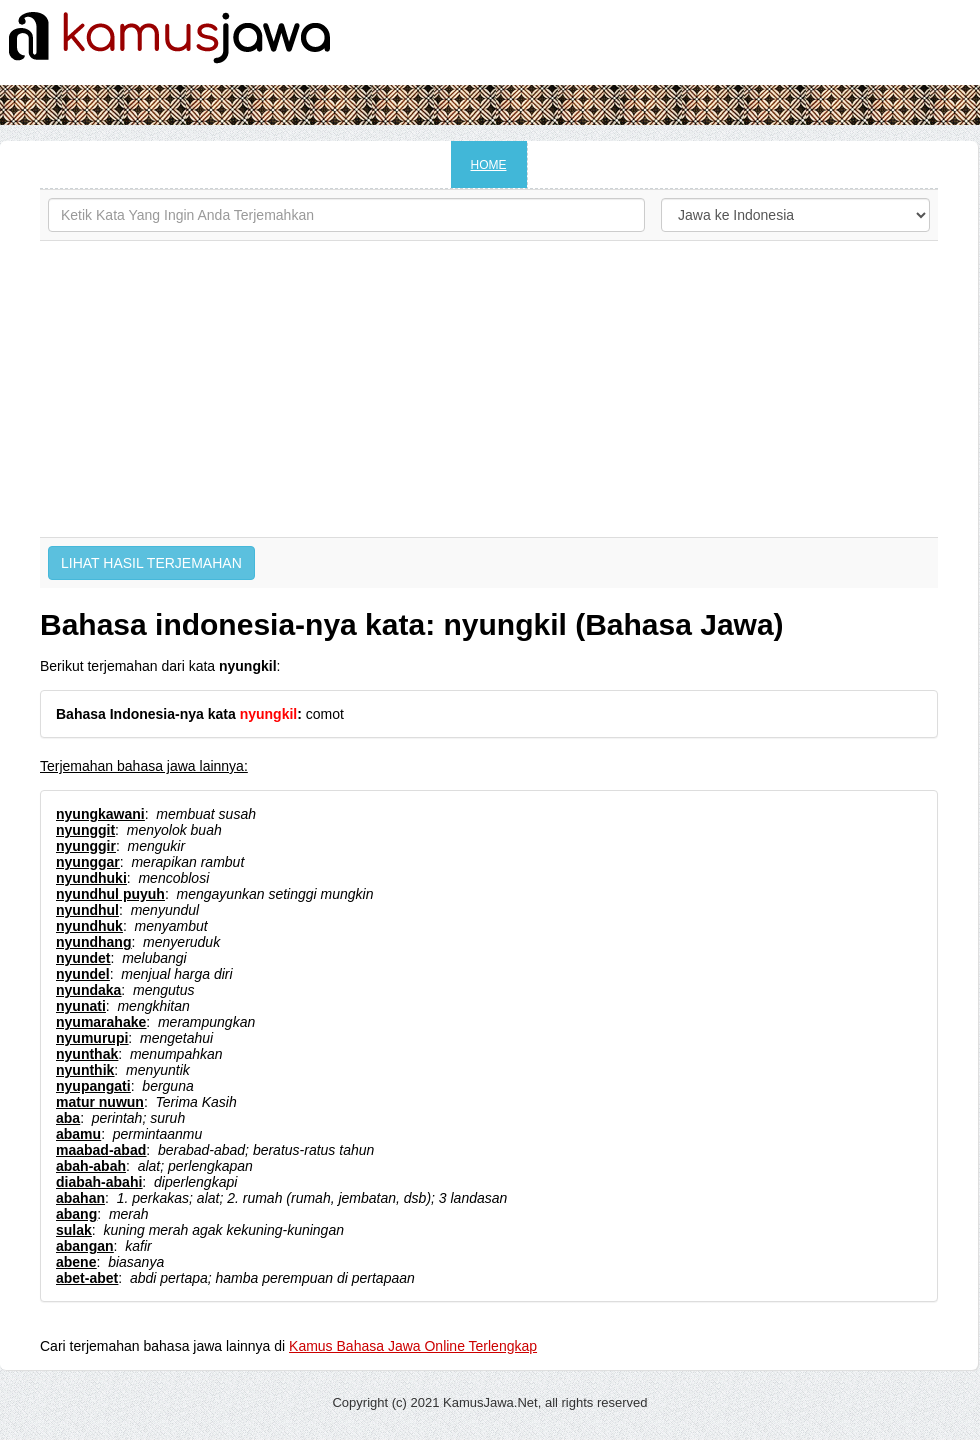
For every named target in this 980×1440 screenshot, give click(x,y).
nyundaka (88, 990)
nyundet (83, 958)
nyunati (81, 1006)
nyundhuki (91, 878)
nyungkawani (100, 814)
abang (76, 1214)
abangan (85, 1246)
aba (68, 1118)
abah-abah (91, 1166)
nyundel (83, 974)
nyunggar (88, 862)
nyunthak (87, 1054)
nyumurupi (92, 1038)
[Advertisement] (489, 389)
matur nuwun (100, 1102)
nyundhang (93, 942)
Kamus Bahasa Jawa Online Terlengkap (413, 1346)
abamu (78, 1134)
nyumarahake (101, 1022)
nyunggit (85, 830)
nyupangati (93, 1086)
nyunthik (85, 1070)
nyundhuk (89, 926)
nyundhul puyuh (110, 894)
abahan (80, 1198)
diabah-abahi (99, 1182)
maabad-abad (101, 1150)
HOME (489, 165)
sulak (74, 1230)
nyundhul (87, 910)
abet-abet (87, 1278)
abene (76, 1262)
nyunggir (86, 846)
